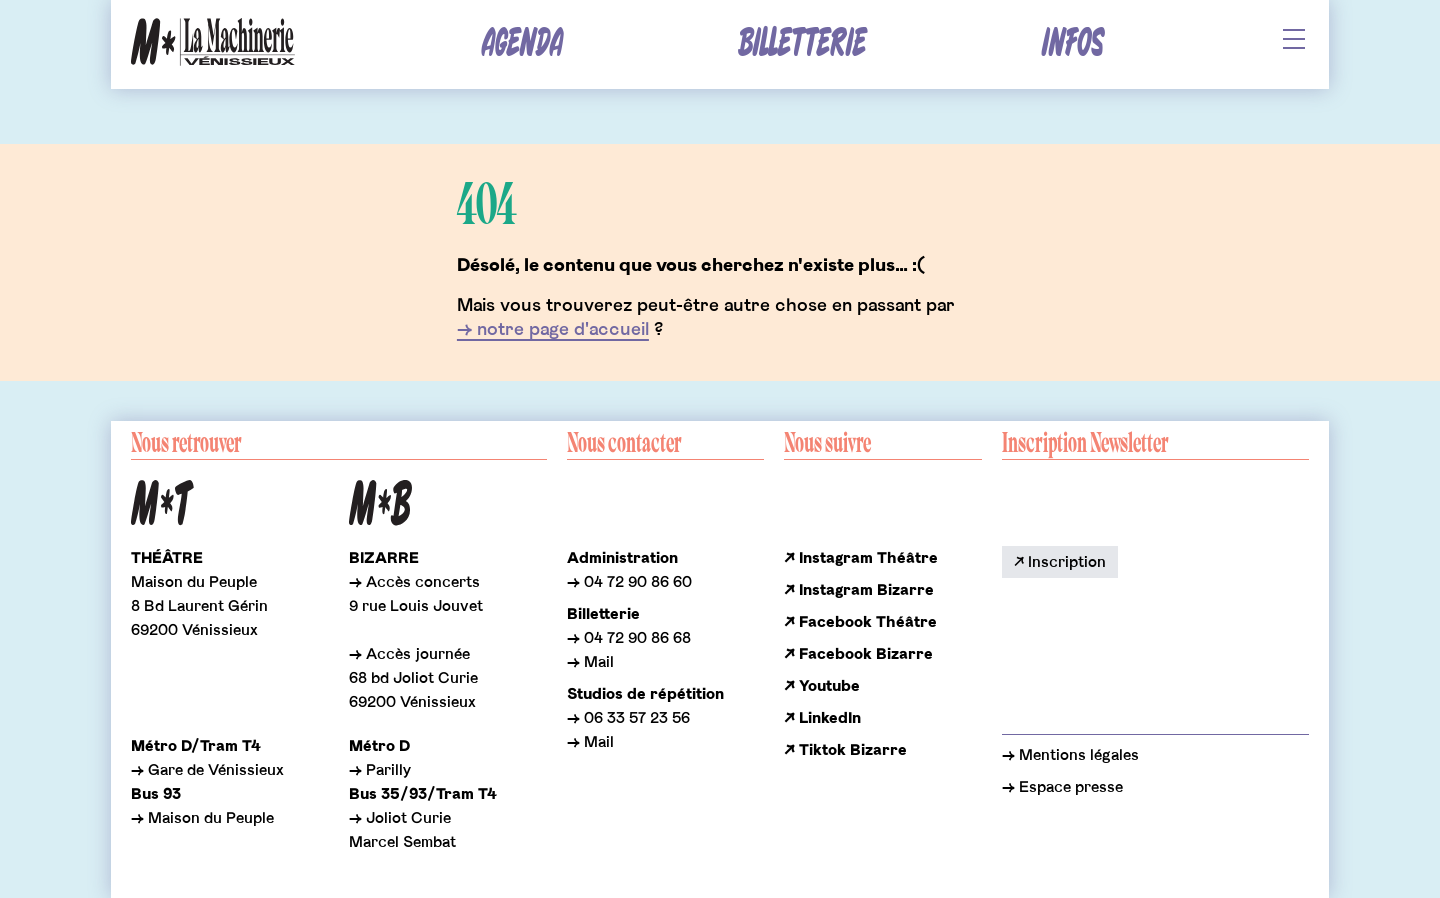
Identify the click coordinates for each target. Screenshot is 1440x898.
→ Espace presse (1062, 787)
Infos (1072, 43)
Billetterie (802, 43)
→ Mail (590, 662)
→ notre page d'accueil (553, 329)
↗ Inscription (1060, 562)
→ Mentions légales (1070, 755)
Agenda (522, 43)
